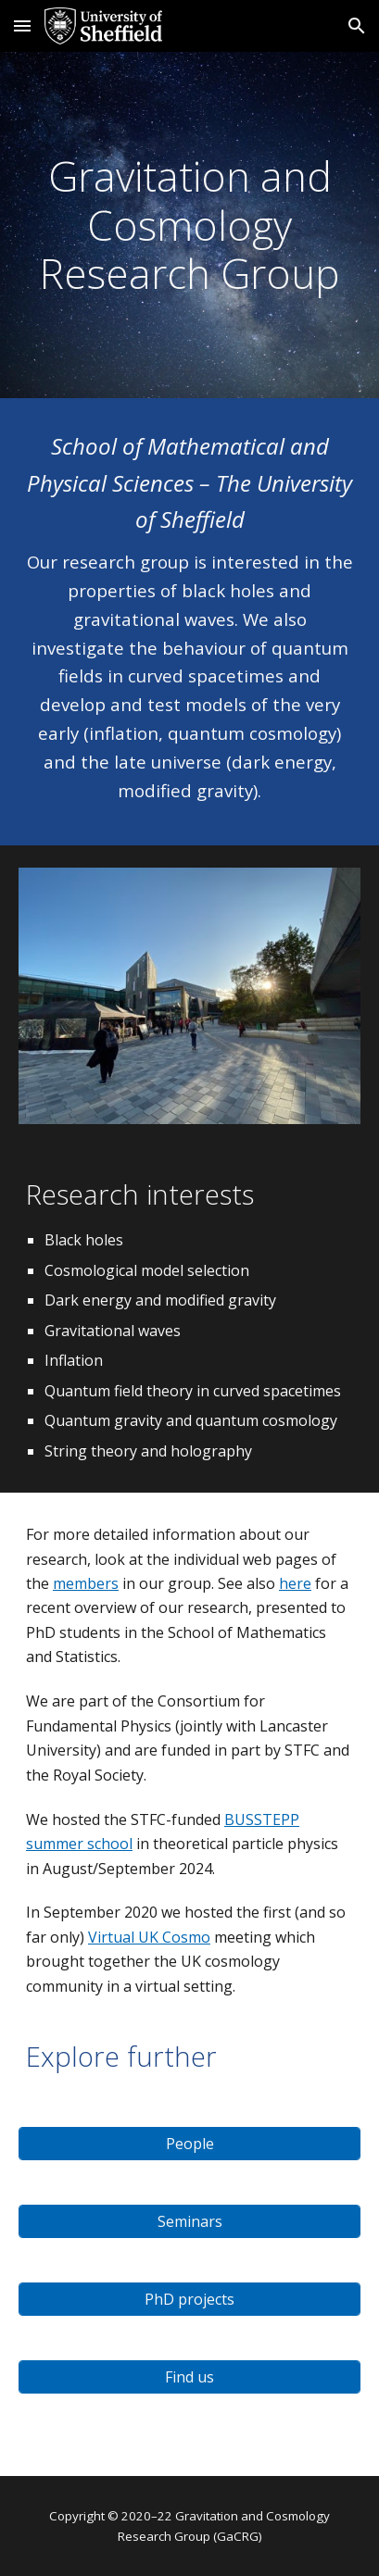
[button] (22, 25)
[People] (189, 2144)
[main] (189, 225)
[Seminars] (189, 2221)
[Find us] (189, 2377)
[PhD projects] (189, 2299)
